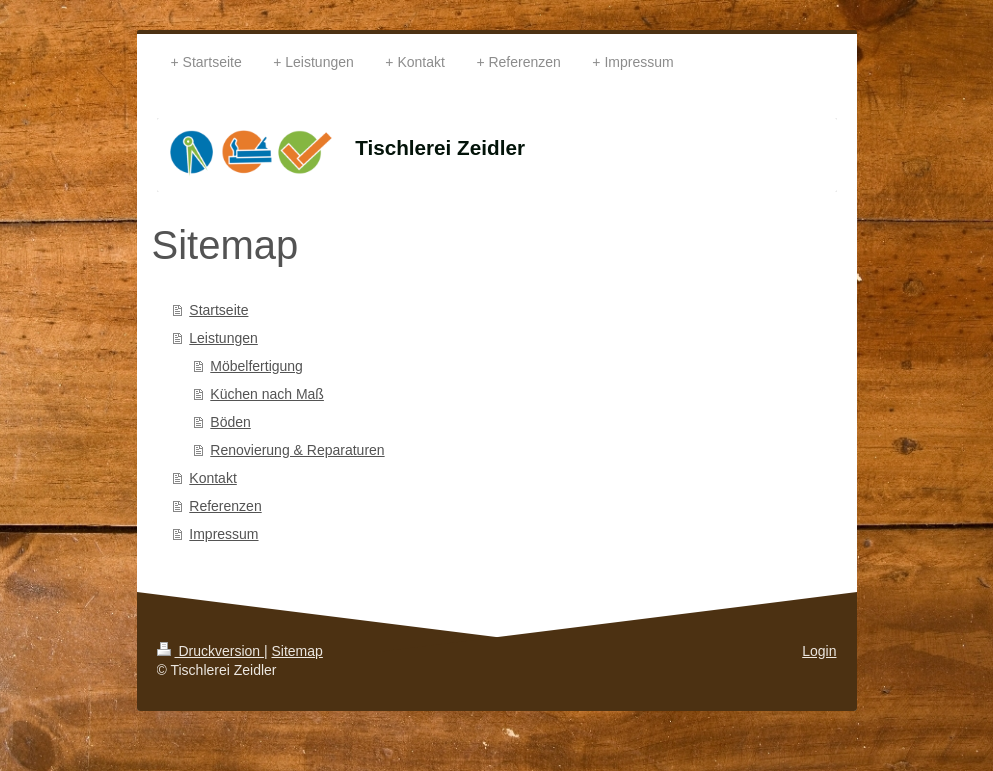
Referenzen (225, 506)
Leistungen (223, 338)
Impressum (223, 534)
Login (819, 651)
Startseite (218, 310)
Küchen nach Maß (267, 394)
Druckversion (210, 651)
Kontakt (212, 478)
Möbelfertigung (256, 366)
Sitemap (297, 651)
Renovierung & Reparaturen (297, 450)
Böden (230, 422)
